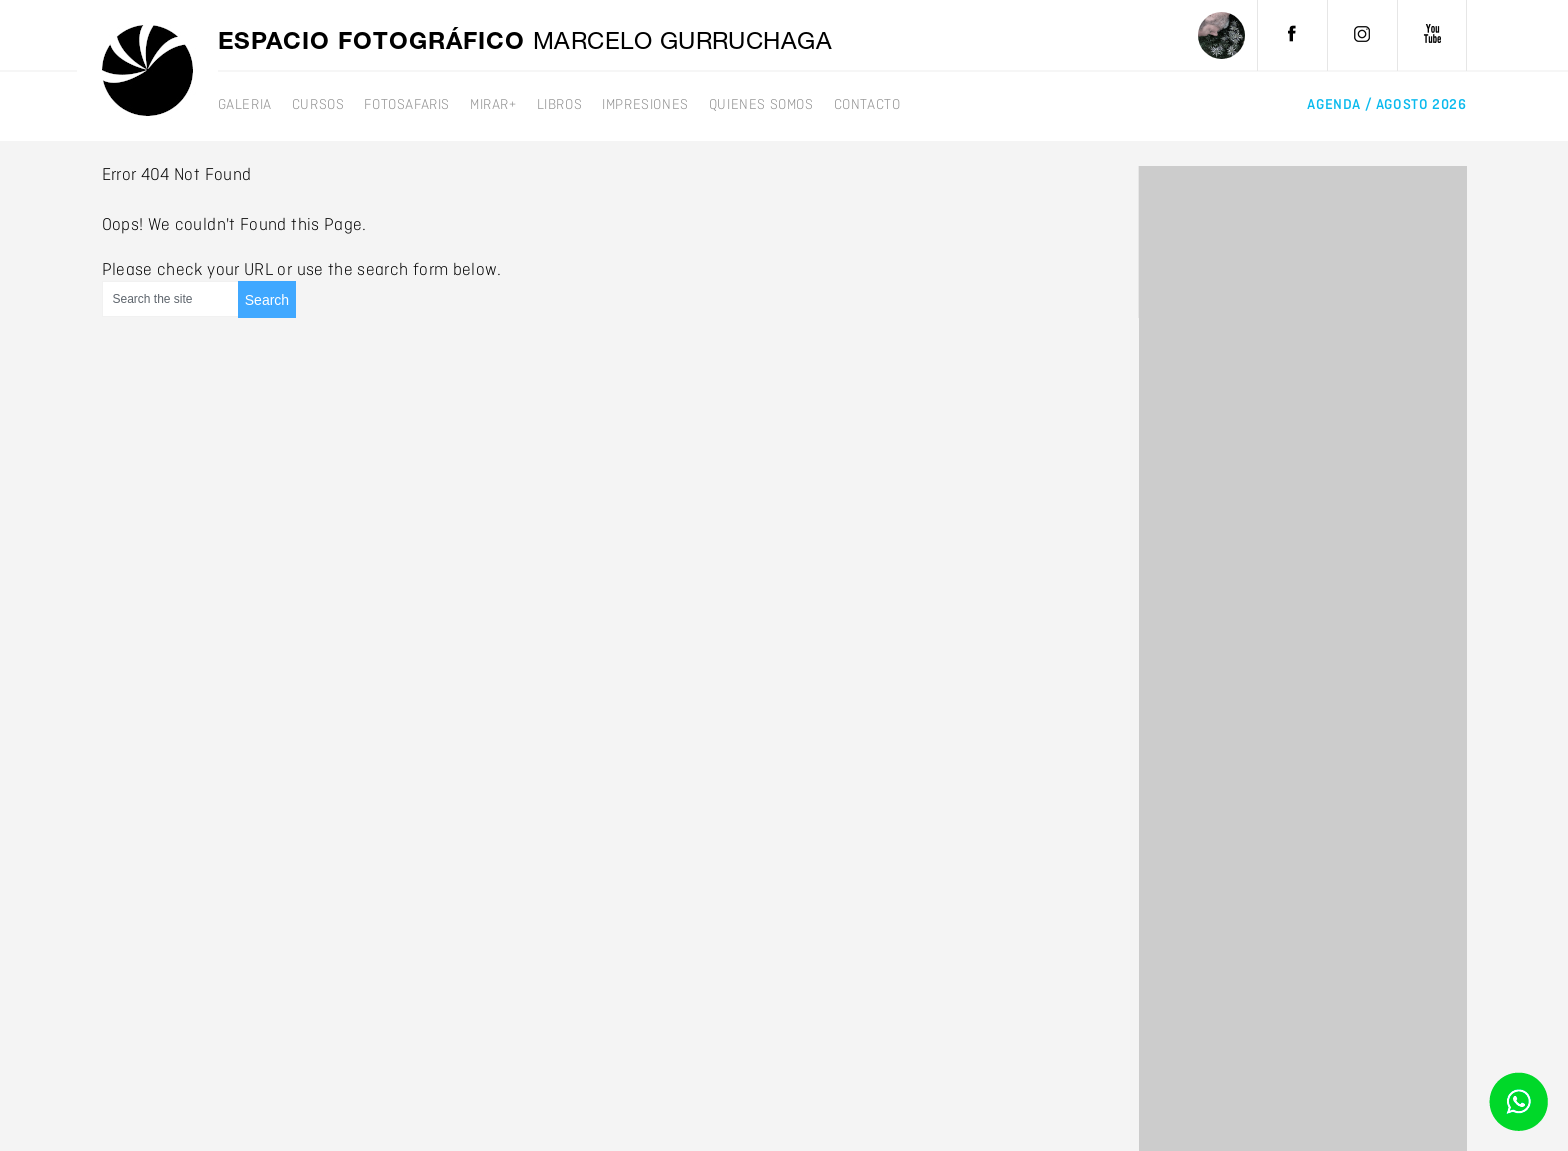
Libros (560, 105)
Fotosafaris (407, 105)
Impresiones (645, 105)
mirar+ (493, 105)
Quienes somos (761, 105)
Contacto (867, 105)
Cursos (318, 105)
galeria (245, 105)
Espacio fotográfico (525, 44)
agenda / (1386, 105)
